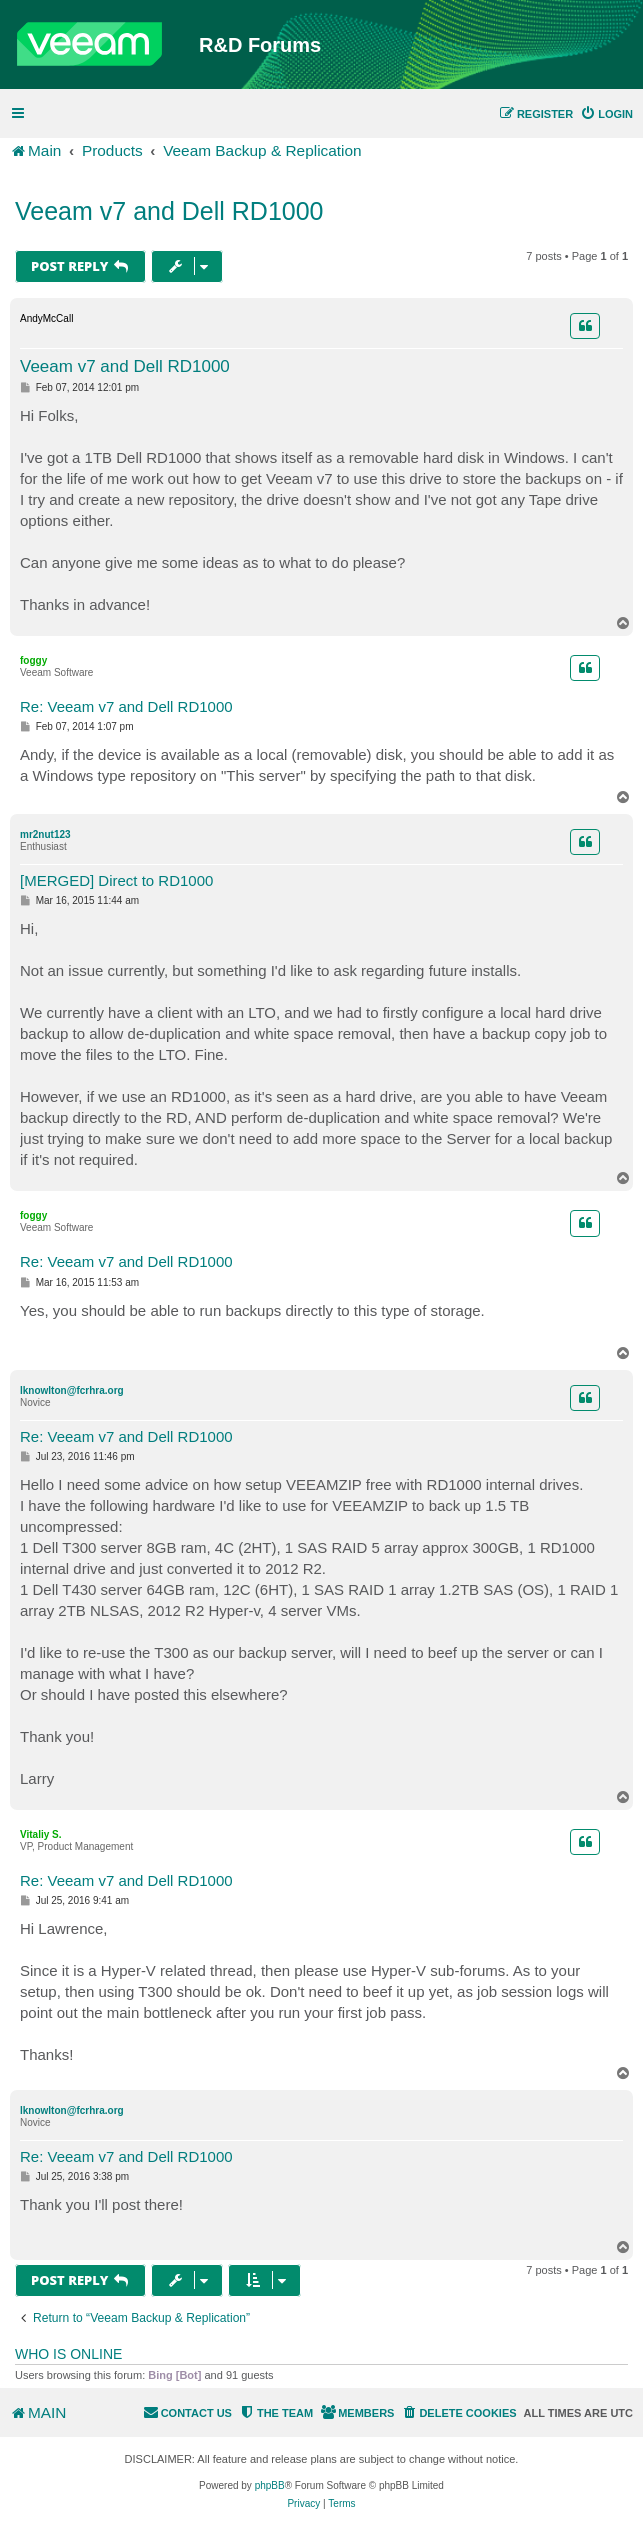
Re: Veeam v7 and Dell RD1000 (126, 706)
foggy (33, 660)
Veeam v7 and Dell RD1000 (169, 211)
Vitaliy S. (41, 1834)
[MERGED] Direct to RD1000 (116, 880)
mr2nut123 (45, 834)
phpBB (270, 2485)
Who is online (68, 2354)
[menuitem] (606, 114)
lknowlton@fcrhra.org (72, 1390)
